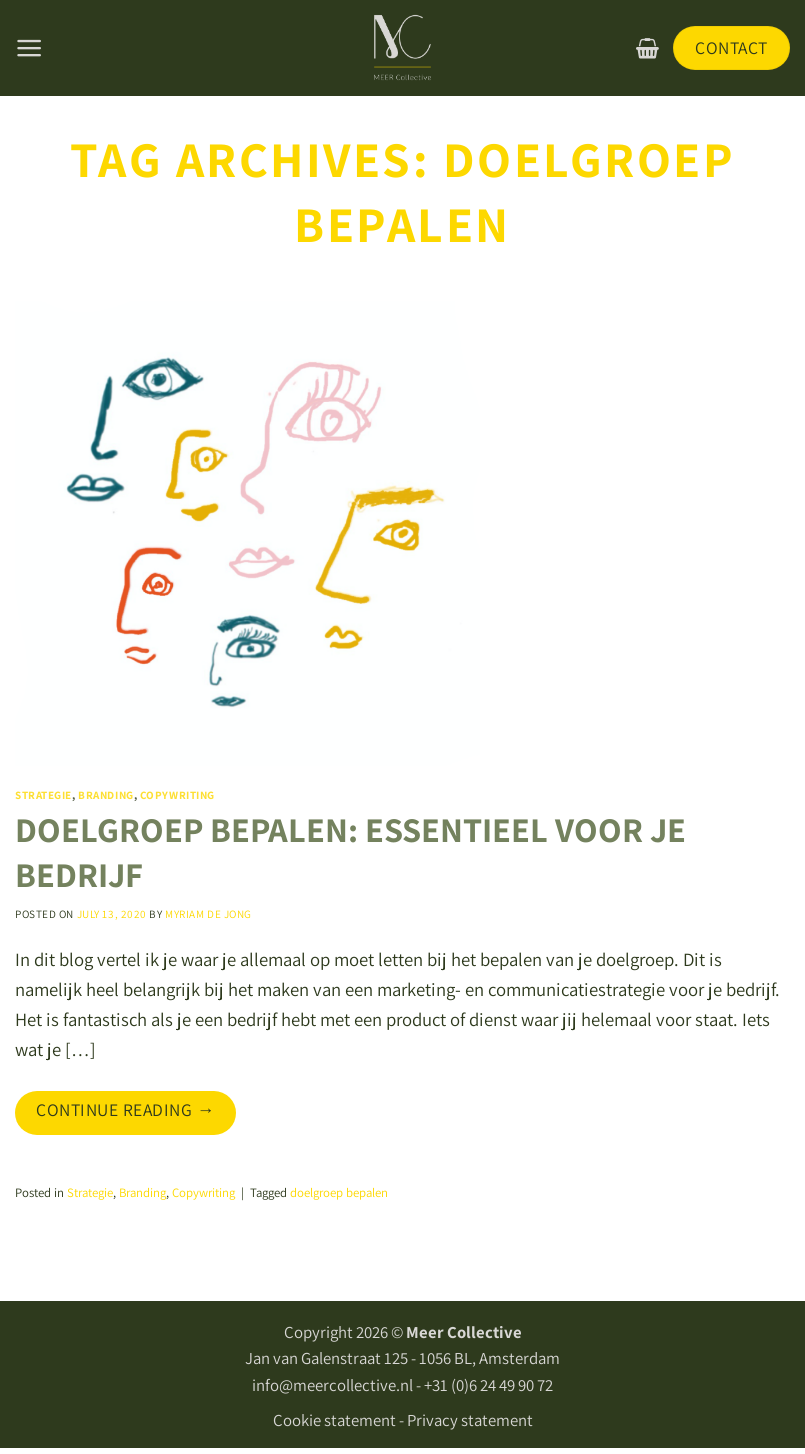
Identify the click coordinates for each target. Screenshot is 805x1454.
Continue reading (125, 1110)
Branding (105, 795)
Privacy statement (470, 1420)
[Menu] (29, 48)
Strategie (43, 795)
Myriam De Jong (208, 914)
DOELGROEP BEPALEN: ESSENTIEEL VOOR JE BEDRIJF (350, 852)
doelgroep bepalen (339, 1192)
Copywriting (177, 795)
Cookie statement (334, 1420)
